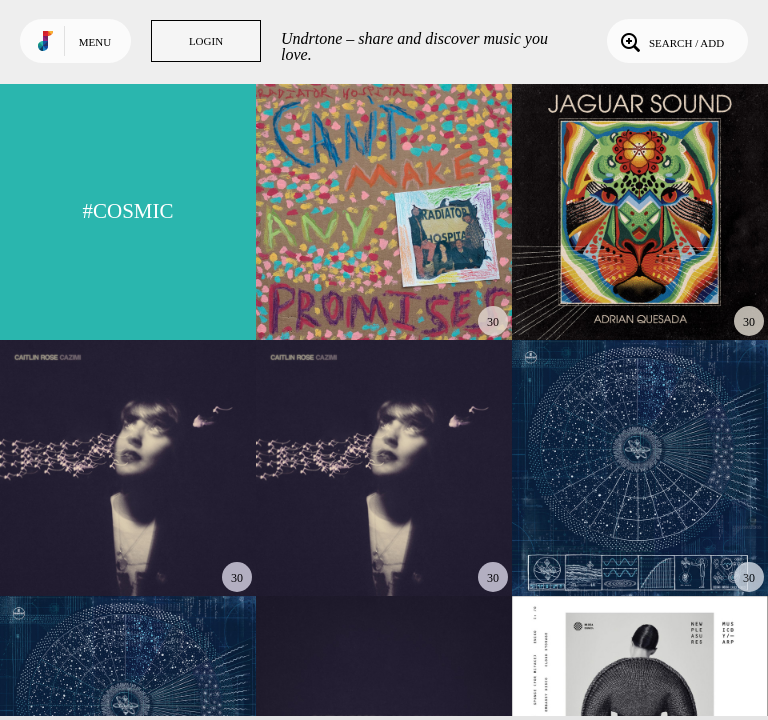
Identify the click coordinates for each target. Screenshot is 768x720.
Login (206, 41)
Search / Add (670, 41)
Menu (95, 42)
